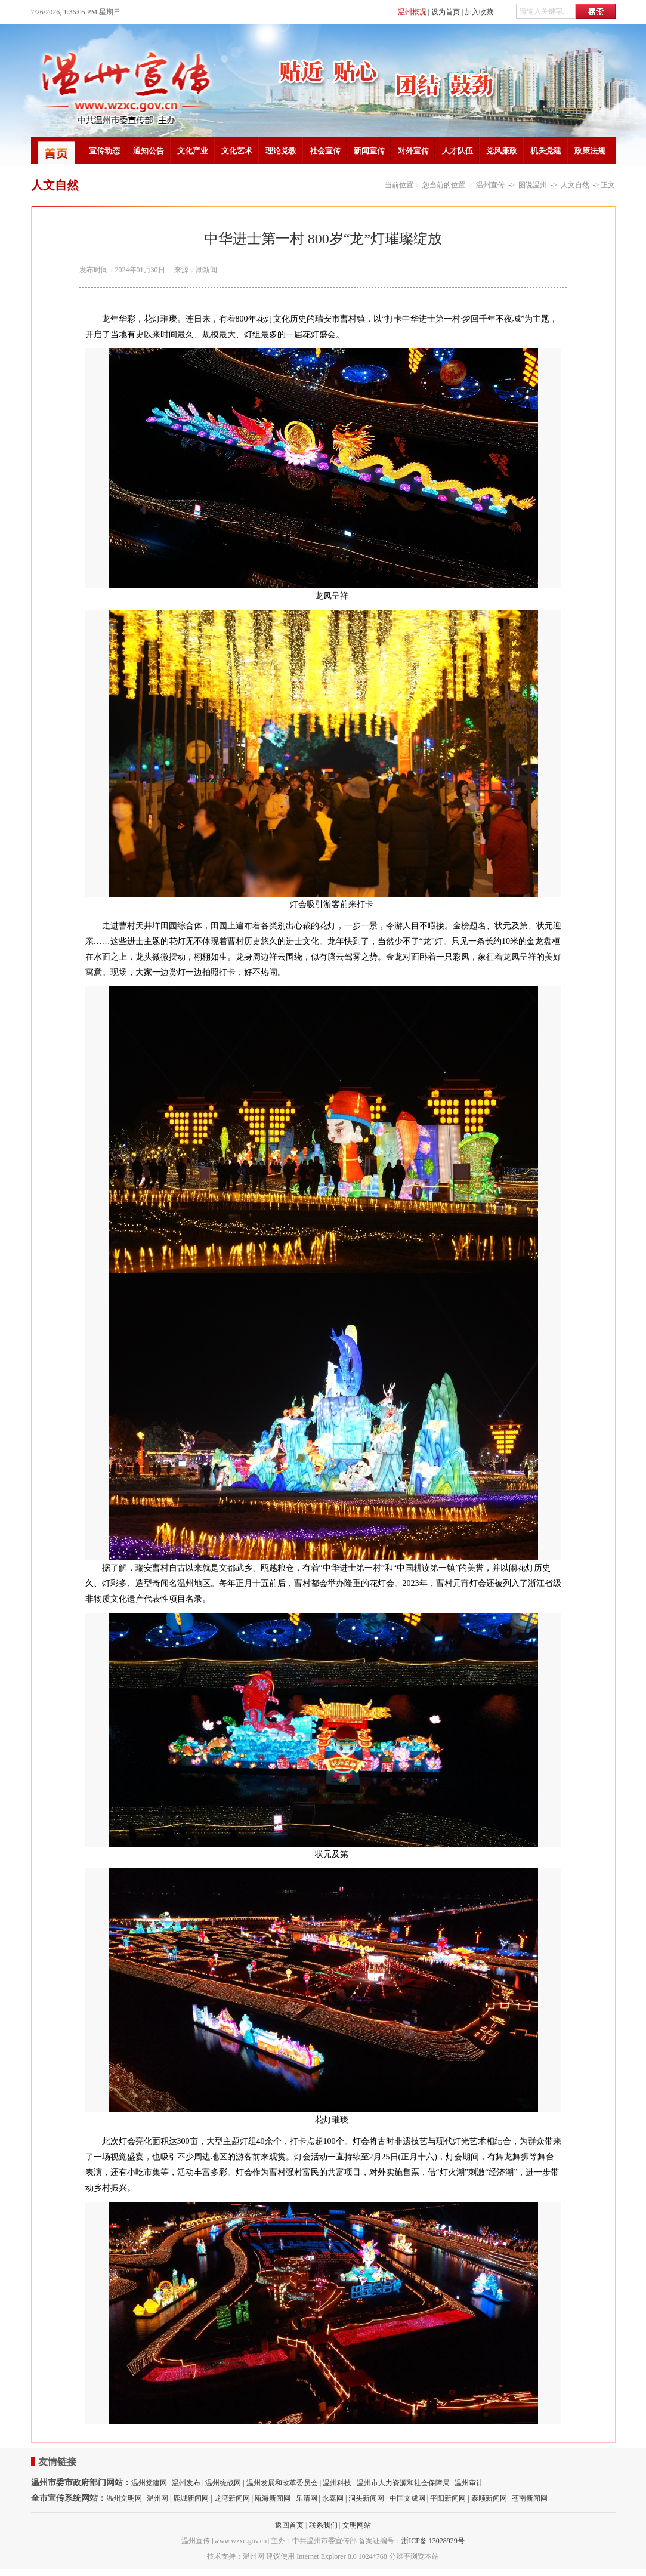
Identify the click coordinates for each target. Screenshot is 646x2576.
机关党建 (545, 150)
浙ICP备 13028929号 (433, 2541)
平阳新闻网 (448, 2498)
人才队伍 (457, 150)
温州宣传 (490, 185)
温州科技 (337, 2483)
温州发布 (186, 2483)
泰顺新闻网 (489, 2498)
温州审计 (469, 2483)
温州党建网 (149, 2483)
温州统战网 (223, 2483)
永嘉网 (333, 2498)
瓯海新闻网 (272, 2498)
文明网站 (356, 2525)
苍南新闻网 (530, 2498)
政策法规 (589, 150)
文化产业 (192, 150)
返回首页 (289, 2525)
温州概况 (412, 12)
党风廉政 (501, 150)
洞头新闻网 (366, 2498)
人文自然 (575, 185)
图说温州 (532, 185)
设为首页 (445, 12)
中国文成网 (407, 2498)
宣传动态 (104, 150)
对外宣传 (413, 150)
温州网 (157, 2498)
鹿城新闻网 (191, 2498)
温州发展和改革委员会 (282, 2483)
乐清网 (306, 2498)
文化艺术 (236, 150)
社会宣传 (325, 150)
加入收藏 (479, 12)
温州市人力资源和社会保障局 (403, 2483)
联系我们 (323, 2525)
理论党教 (280, 150)
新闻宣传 (369, 150)
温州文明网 (124, 2498)
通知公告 (148, 150)
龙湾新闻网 (232, 2498)
